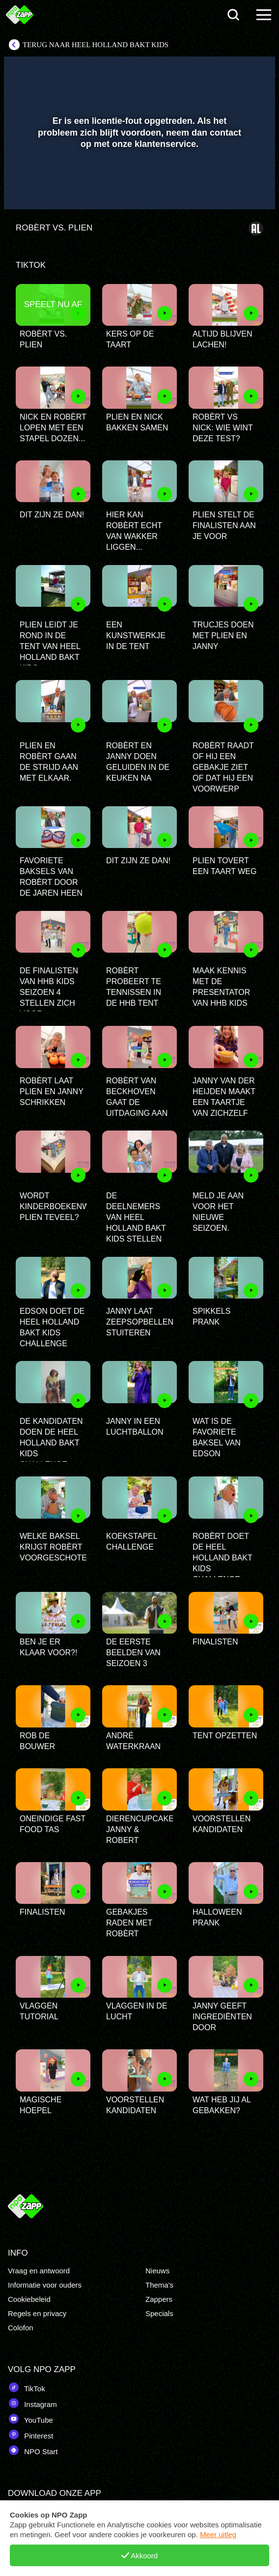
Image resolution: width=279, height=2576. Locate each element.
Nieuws (157, 2270)
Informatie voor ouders (45, 2285)
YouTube (30, 2419)
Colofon (20, 2327)
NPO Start (33, 2450)
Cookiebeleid (29, 2299)
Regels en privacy (37, 2313)
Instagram (32, 2403)
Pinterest (30, 2434)
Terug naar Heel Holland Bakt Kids (95, 45)
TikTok (26, 2387)
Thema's (159, 2285)
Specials (159, 2313)
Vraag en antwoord (39, 2270)
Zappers (158, 2299)
